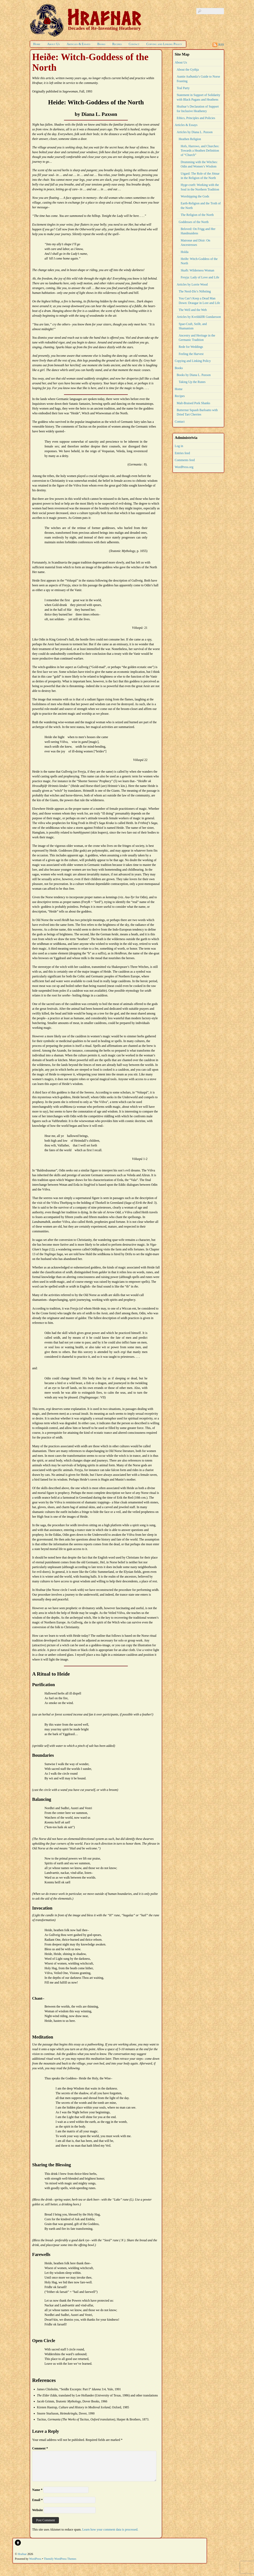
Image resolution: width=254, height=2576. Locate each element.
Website (37, 2510)
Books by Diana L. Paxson (194, 375)
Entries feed (182, 453)
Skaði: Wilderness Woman (197, 270)
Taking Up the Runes (192, 382)
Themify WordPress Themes (60, 2558)
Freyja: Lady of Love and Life (200, 277)
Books (101, 44)
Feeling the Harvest (191, 354)
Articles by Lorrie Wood (192, 284)
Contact (134, 44)
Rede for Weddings (191, 346)
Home (36, 44)
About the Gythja (188, 69)
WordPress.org (184, 467)
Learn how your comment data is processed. (110, 2529)
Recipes (117, 44)
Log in (179, 446)
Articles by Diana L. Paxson (195, 132)
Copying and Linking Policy (164, 44)
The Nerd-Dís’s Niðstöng (195, 291)
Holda (184, 252)
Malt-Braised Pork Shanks (193, 403)
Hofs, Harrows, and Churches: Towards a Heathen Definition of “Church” (200, 150)
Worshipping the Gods (195, 196)
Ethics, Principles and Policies (196, 118)
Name (37, 2489)
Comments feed (185, 460)
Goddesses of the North (194, 222)
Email (37, 2500)
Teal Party (183, 88)
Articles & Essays (78, 44)
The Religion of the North (197, 214)
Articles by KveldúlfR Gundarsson (199, 316)
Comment (40, 2448)
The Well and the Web (193, 310)
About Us (53, 44)
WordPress (35, 2558)
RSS (221, 44)
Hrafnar (22, 2554)
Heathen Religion (190, 139)
